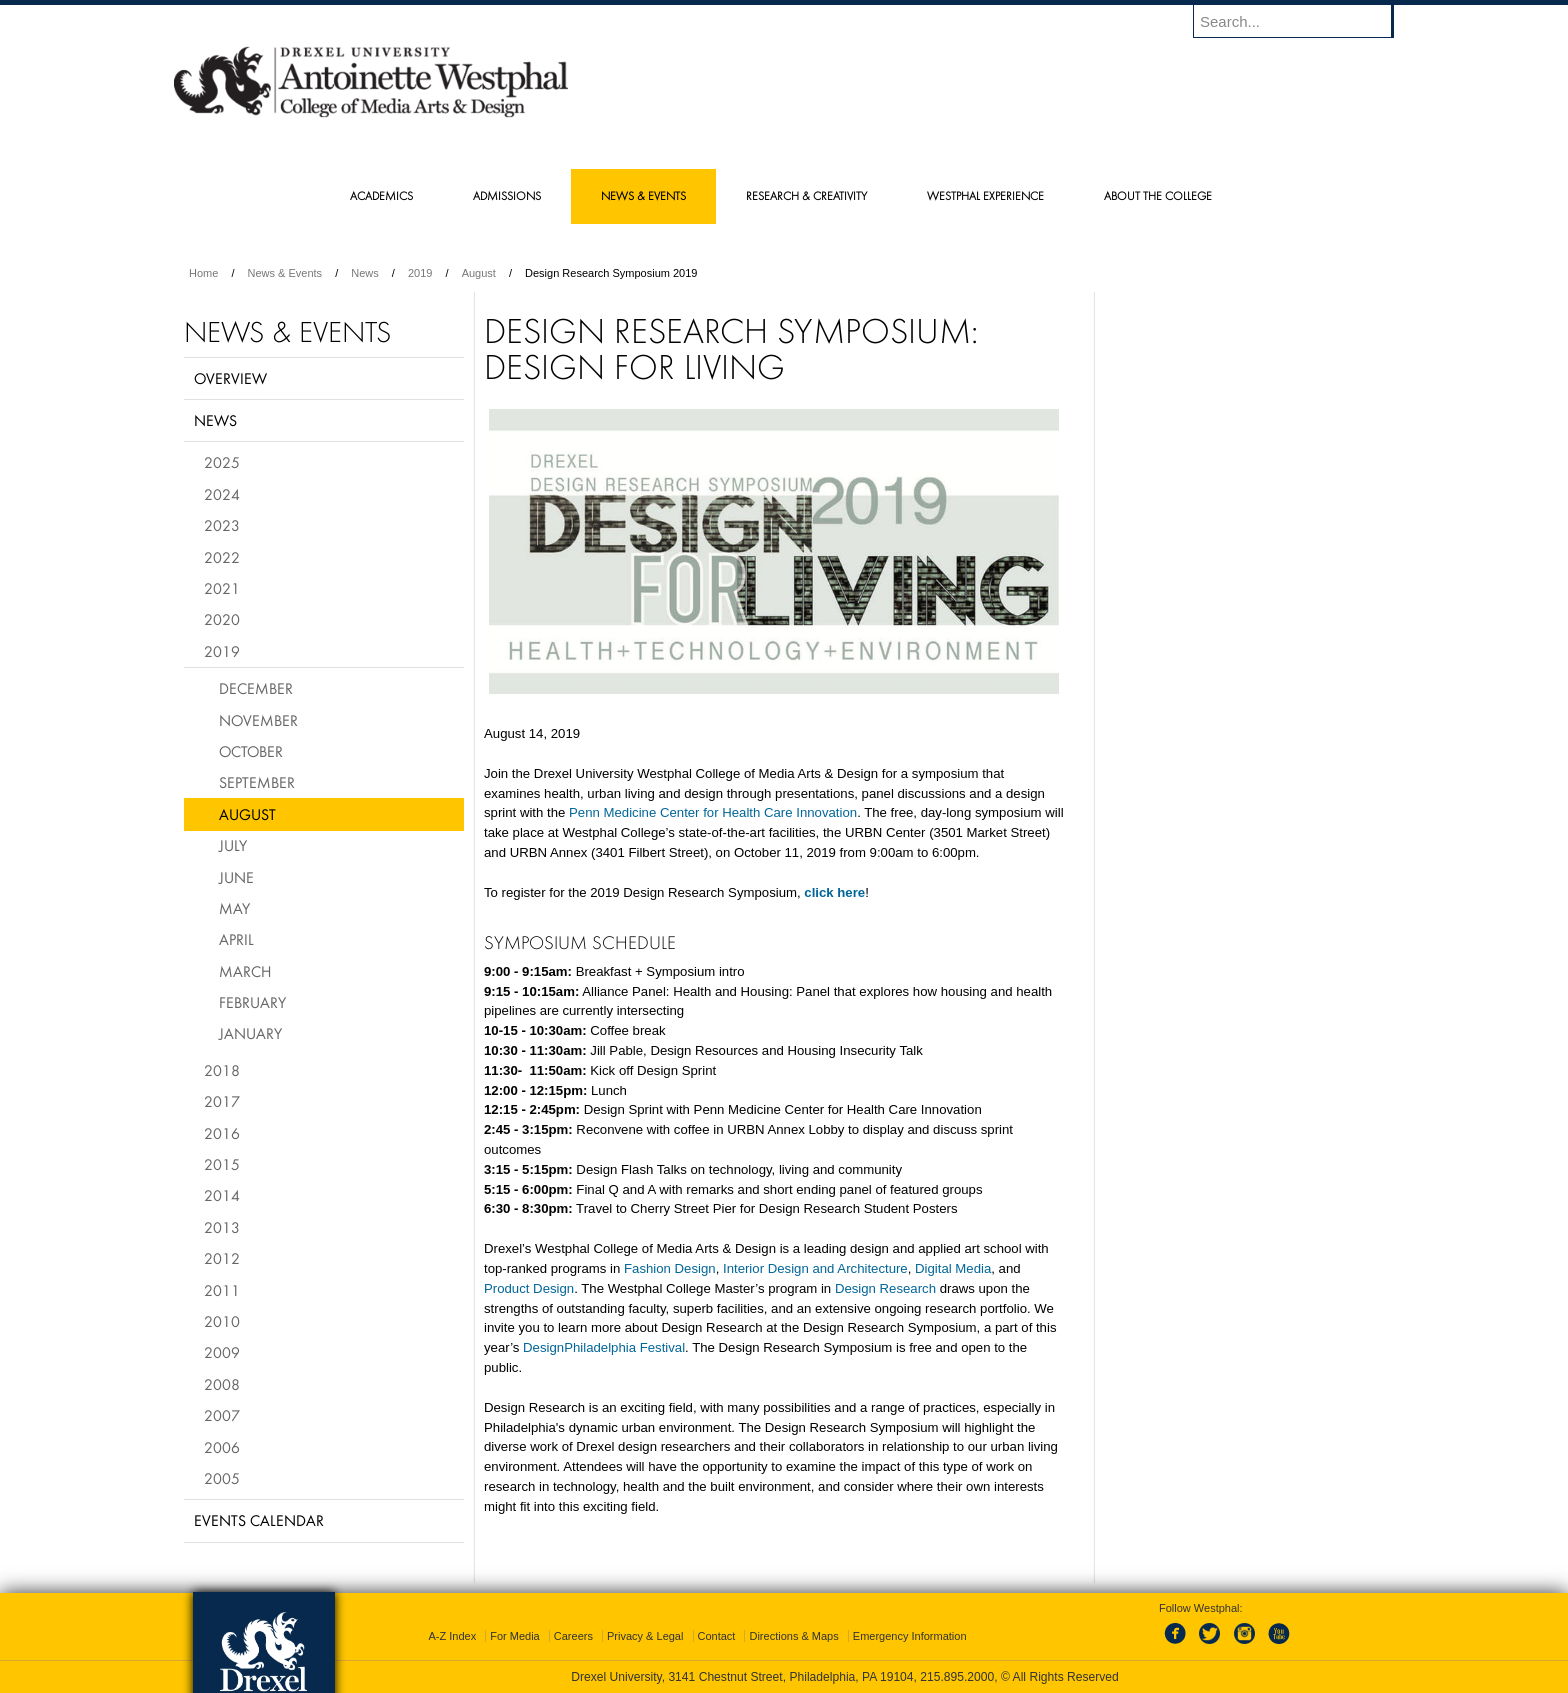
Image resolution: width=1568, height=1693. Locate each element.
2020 (222, 619)
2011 (222, 1290)
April (236, 939)
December (256, 688)
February (252, 1002)
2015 (222, 1164)
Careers (573, 1636)
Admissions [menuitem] (507, 195)
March (245, 971)
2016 (222, 1133)
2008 (222, 1384)
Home (203, 273)
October (251, 751)
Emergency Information (910, 1636)
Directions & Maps (793, 1636)
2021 (222, 588)
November (258, 720)
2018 (222, 1070)
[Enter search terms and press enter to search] (1303, 21)
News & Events (285, 273)
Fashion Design (670, 1268)
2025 (222, 462)
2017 (222, 1101)
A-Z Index (452, 1636)
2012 (222, 1258)
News (365, 273)
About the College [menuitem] (1158, 195)
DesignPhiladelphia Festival (604, 1347)
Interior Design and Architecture (815, 1268)
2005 (222, 1478)
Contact (717, 1636)
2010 (222, 1321)
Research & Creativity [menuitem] (806, 195)
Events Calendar (259, 1520)
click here (834, 892)
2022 (222, 557)
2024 (222, 494)
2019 (420, 273)
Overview (230, 378)
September (257, 782)
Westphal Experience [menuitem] (985, 195)
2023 (222, 525)
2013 (222, 1227)
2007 (222, 1415)
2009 (222, 1352)
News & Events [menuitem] (643, 195)
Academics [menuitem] (381, 195)
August (479, 273)
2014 (222, 1195)
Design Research (885, 1288)
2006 (222, 1447)
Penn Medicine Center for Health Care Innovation (713, 812)
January (250, 1033)
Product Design (529, 1288)
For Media (515, 1636)
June (236, 877)
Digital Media (953, 1268)
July (233, 845)
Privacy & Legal (645, 1636)
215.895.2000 (957, 1677)
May (234, 908)
